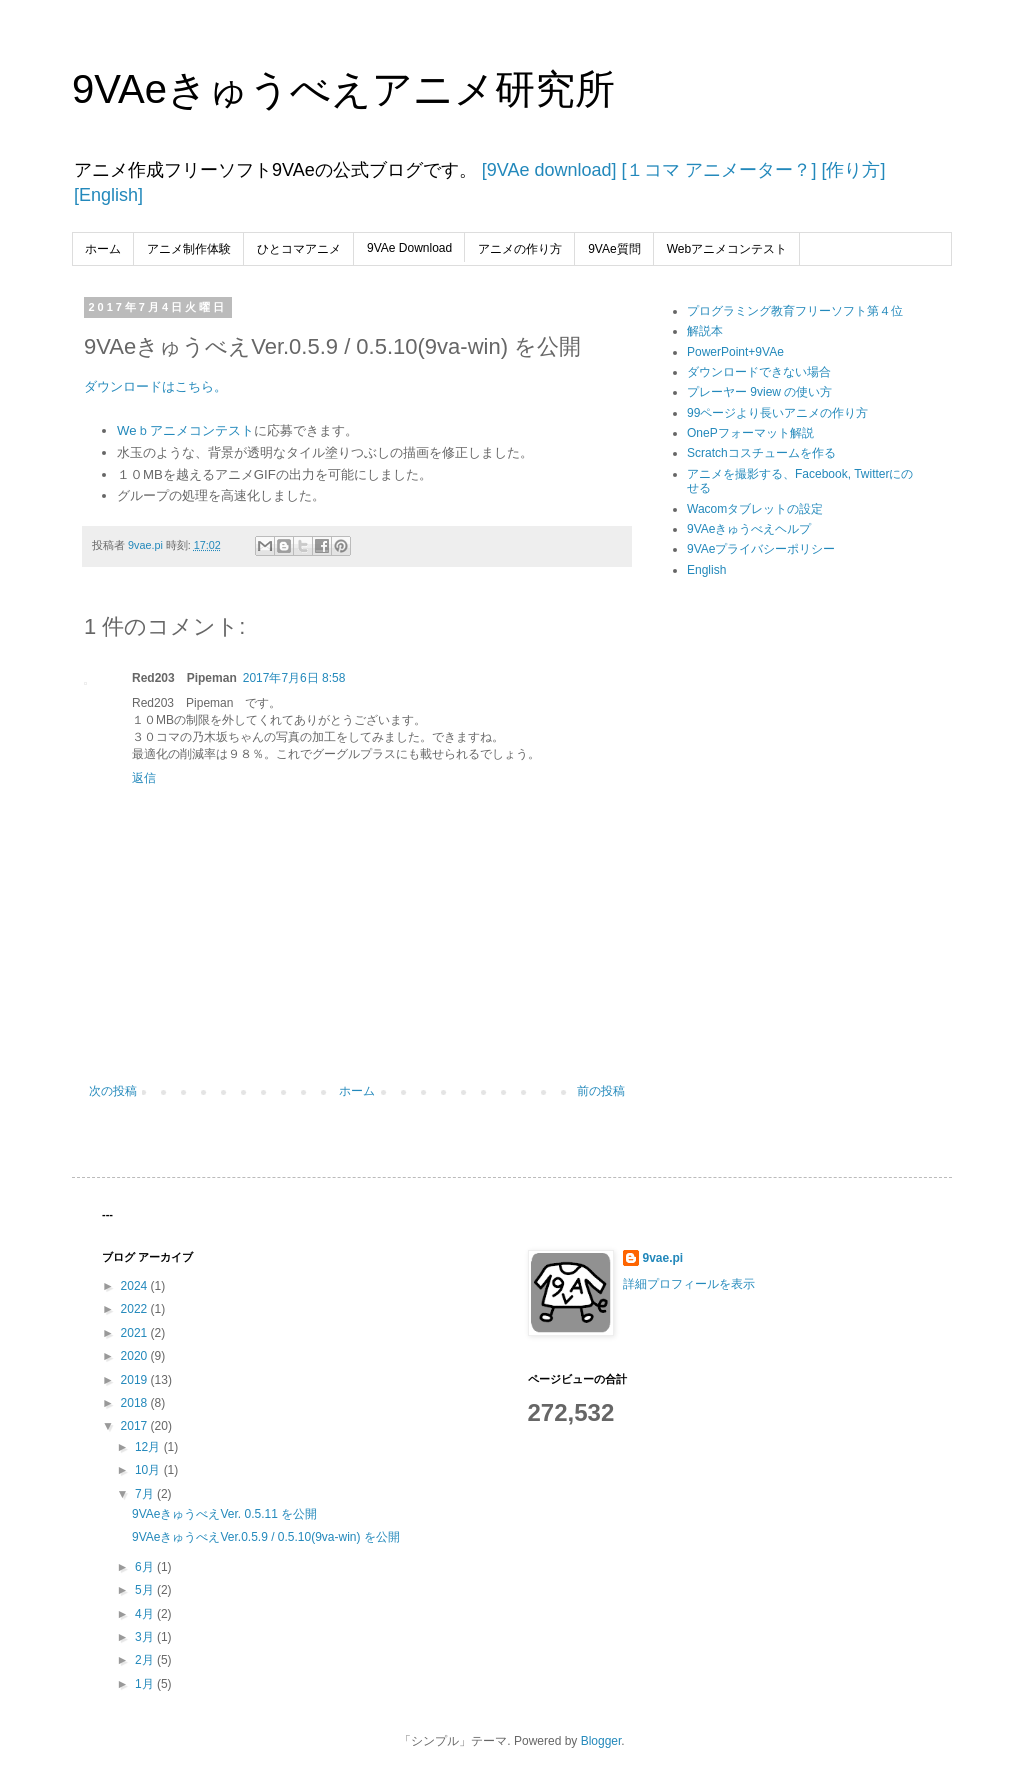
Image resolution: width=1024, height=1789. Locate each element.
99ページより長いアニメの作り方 (777, 413)
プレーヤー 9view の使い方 (759, 392)
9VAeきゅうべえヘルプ (749, 529)
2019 (136, 1380)
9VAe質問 (614, 249)
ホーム (103, 249)
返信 (144, 778)
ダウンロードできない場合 (759, 372)
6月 (146, 1567)
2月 (146, 1660)
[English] (108, 195)
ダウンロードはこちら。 (157, 386)
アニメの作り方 (520, 249)
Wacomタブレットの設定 (755, 509)
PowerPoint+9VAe (735, 352)
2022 (136, 1309)
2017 (136, 1426)
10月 (149, 1470)
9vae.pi (663, 1258)
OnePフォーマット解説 (750, 433)
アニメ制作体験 (189, 249)
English (706, 570)
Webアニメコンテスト (727, 249)
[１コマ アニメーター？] (716, 170)
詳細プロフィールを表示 (689, 1284)
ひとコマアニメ (299, 249)
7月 (146, 1494)
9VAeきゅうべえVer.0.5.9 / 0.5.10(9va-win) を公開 (266, 1537)
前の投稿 (601, 1091)
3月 (146, 1637)
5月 (146, 1590)
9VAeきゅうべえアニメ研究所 (343, 89)
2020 (136, 1356)
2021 (136, 1333)
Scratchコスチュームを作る (761, 453)
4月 (146, 1614)
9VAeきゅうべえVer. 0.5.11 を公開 (224, 1514)
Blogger (601, 1741)
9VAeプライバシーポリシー (761, 549)
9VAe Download (409, 248)
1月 (146, 1684)
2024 (136, 1286)
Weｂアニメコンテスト (185, 430)
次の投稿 (113, 1091)
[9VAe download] (547, 170)
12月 (149, 1447)
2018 (136, 1403)
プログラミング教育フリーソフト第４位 (795, 311)
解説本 (705, 331)
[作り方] (850, 170)
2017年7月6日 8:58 (294, 678)
